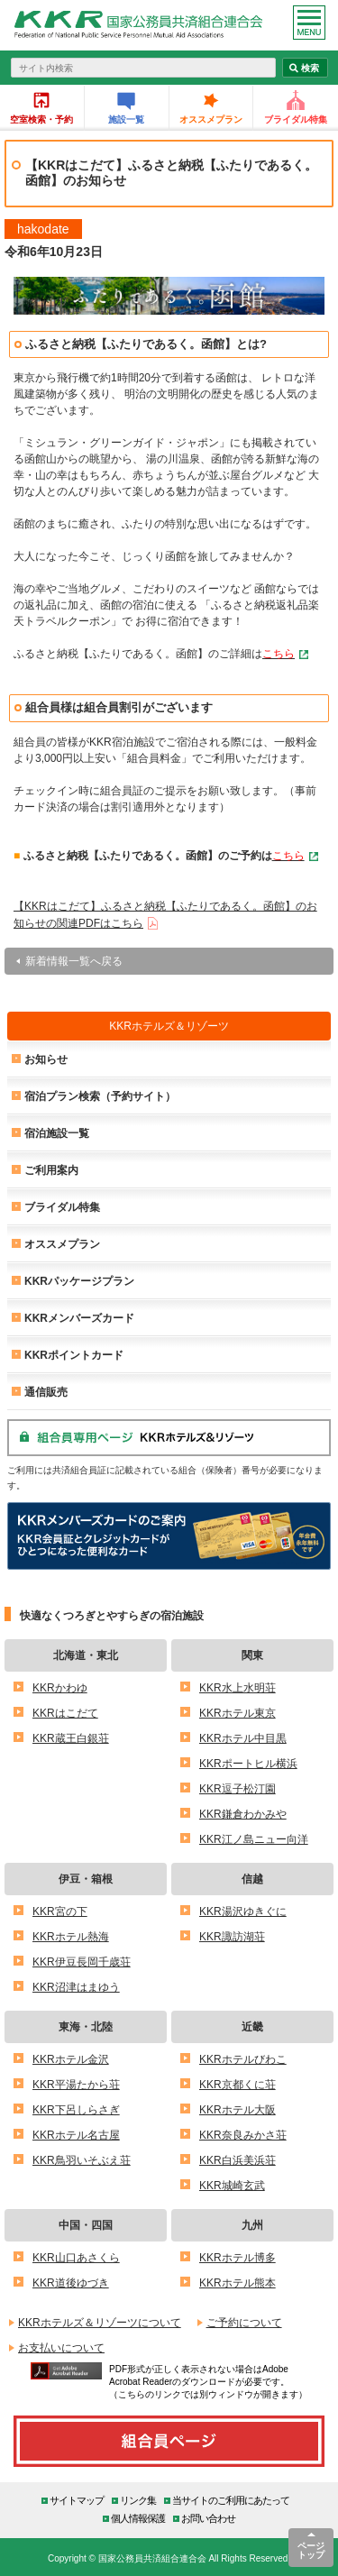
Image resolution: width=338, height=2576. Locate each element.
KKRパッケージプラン (79, 1281)
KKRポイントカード (73, 1355)
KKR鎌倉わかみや (243, 1814)
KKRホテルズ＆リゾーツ (169, 1025)
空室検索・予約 (41, 119)
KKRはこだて (65, 1713)
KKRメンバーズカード (79, 1318)
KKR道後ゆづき (70, 2282)
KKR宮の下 (59, 1911)
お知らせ (46, 1059)
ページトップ (310, 2550)
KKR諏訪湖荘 (232, 1936)
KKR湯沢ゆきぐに (243, 1911)
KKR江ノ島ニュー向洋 (253, 1839)
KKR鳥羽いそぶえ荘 (81, 2160)
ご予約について (244, 2322)
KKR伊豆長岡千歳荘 (81, 1961)
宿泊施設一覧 (56, 1133)
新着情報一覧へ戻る (74, 961)
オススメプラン (210, 119)
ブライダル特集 (295, 119)
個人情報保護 (138, 2518)
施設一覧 (126, 119)
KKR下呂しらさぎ (76, 2109)
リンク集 (138, 2500)
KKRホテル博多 (237, 2257)
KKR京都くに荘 (237, 2084)
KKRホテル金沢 (70, 2059)
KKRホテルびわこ (243, 2059)
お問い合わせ (208, 2518)
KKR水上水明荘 (237, 1687)
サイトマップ (77, 2500)
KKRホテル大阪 (237, 2109)
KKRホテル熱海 (70, 1936)
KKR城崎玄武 (232, 2185)
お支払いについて (61, 2347)
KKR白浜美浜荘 (237, 2160)
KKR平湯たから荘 (76, 2084)
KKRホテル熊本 (237, 2282)
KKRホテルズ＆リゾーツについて (99, 2322)
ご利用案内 (51, 1170)
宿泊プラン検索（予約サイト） (100, 1096)
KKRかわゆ (59, 1687)
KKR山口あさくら (76, 2257)
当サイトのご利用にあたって (230, 2500)
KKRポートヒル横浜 (248, 1763)
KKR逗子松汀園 (237, 1788)
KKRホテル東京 (237, 1713)
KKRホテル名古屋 (76, 2135)
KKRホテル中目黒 (243, 1738)
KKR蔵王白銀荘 (70, 1738)
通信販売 (46, 1392)
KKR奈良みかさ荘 (243, 2135)
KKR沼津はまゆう (76, 1987)
